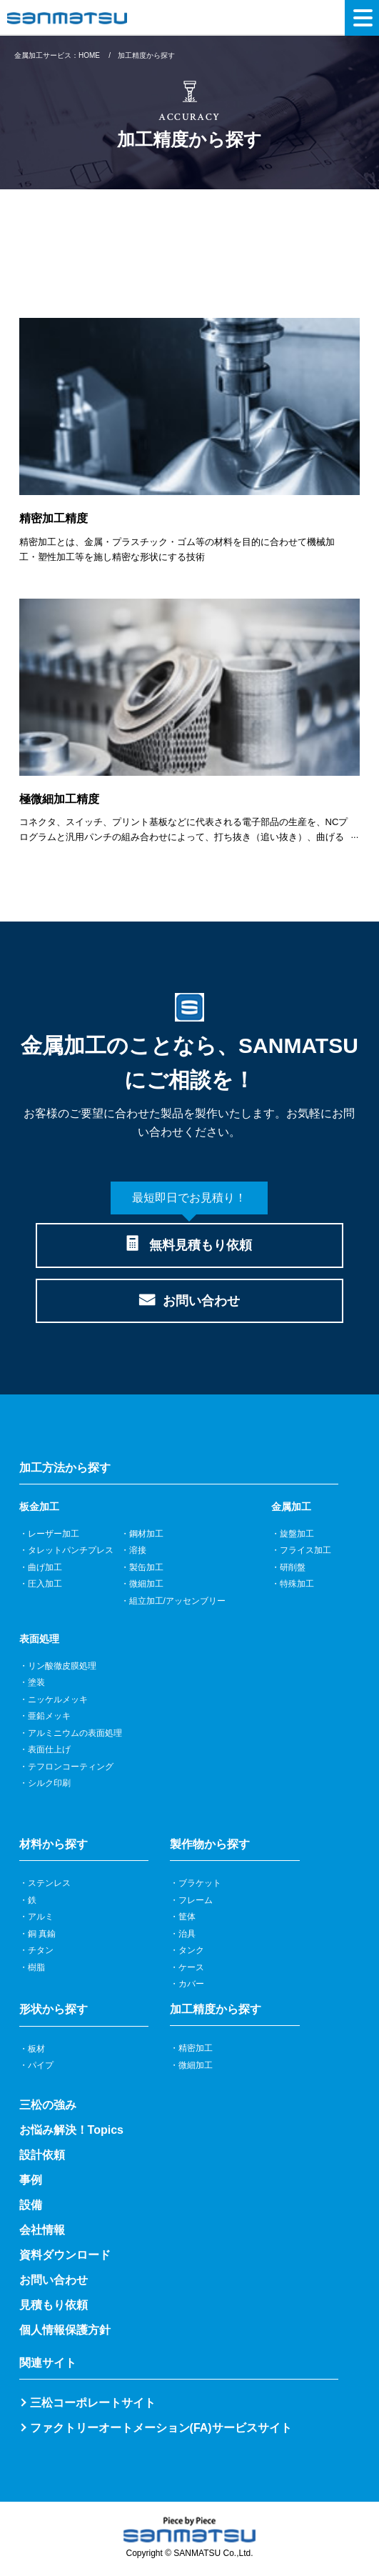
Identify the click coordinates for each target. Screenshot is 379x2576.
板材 (36, 2049)
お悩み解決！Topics (71, 2130)
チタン (41, 1950)
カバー (191, 1984)
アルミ (41, 1917)
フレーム (195, 1900)
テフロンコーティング (70, 1767)
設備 (30, 2205)
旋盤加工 (297, 1534)
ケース (191, 1967)
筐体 (187, 1917)
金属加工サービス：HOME (57, 55)
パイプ (41, 2065)
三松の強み (47, 2105)
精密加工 (195, 2048)
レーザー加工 (53, 1534)
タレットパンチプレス (70, 1550)
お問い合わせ (201, 1301)
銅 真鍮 (42, 1934)
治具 (187, 1934)
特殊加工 (297, 1584)
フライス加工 (305, 1550)
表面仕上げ (49, 1749)
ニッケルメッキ (58, 1699)
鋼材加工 (146, 1534)
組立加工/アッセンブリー (177, 1601)
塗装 (36, 1682)
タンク (191, 1950)
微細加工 (146, 1584)
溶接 (137, 1550)
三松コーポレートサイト (93, 2403)
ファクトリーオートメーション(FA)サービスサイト (161, 2428)
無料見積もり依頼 (189, 1237)
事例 (30, 2180)
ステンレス (49, 1883)
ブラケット (199, 1883)
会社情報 (42, 2230)
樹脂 (36, 1967)
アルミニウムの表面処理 (75, 1733)
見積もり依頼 (53, 2305)
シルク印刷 (49, 1783)
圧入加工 (45, 1584)
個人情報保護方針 (65, 2330)
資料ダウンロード (65, 2255)
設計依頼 (42, 2155)
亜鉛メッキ (49, 1716)
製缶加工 (146, 1567)
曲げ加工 (45, 1567)
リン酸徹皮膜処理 (62, 1666)
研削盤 (292, 1567)
